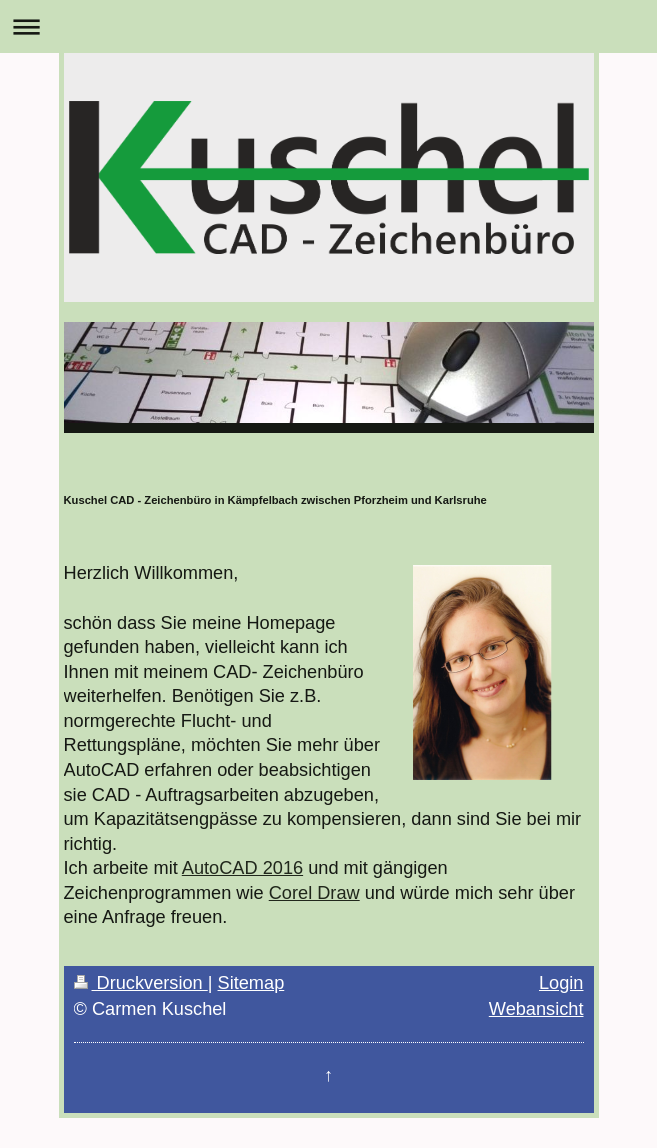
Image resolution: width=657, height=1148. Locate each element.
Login (561, 983)
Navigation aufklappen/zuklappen (328, 26)
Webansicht (536, 1009)
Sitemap (251, 983)
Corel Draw (314, 893)
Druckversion (141, 983)
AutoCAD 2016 (242, 868)
